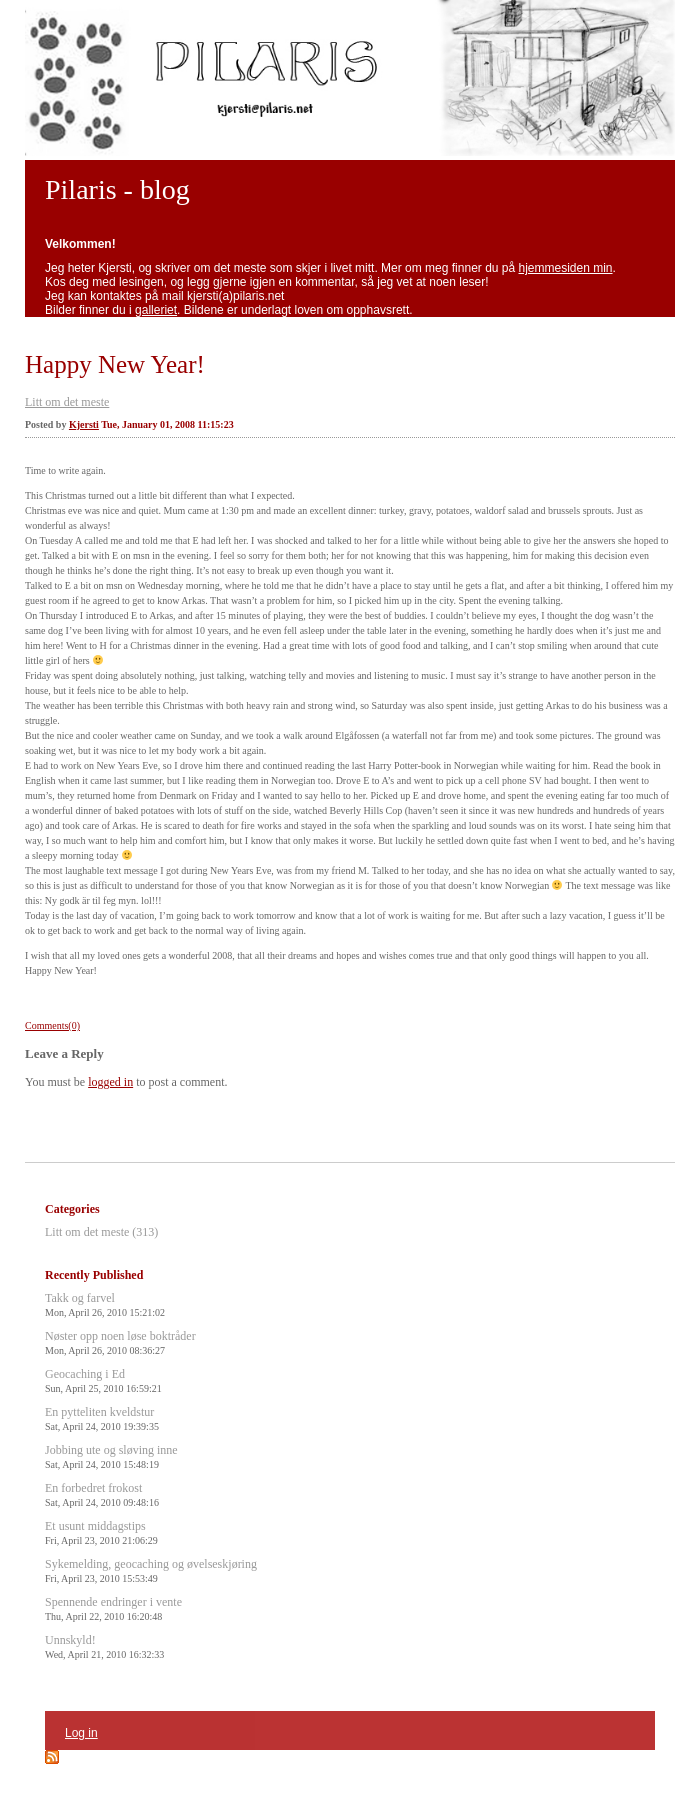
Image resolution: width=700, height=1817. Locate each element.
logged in (110, 1082)
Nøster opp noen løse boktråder (120, 1342)
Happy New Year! (115, 364)
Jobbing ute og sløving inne (111, 1456)
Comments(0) (52, 1025)
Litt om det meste (67, 402)
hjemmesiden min (566, 268)
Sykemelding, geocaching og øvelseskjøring (151, 1570)
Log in (81, 1733)
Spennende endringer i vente (113, 1608)
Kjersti (84, 424)
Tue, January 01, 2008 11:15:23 (167, 424)
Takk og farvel (105, 1304)
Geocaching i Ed (103, 1380)
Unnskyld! (104, 1646)
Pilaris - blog (117, 189)
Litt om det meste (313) (101, 1232)
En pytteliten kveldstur (102, 1418)
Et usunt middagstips (101, 1532)
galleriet (156, 310)
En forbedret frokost (102, 1494)
